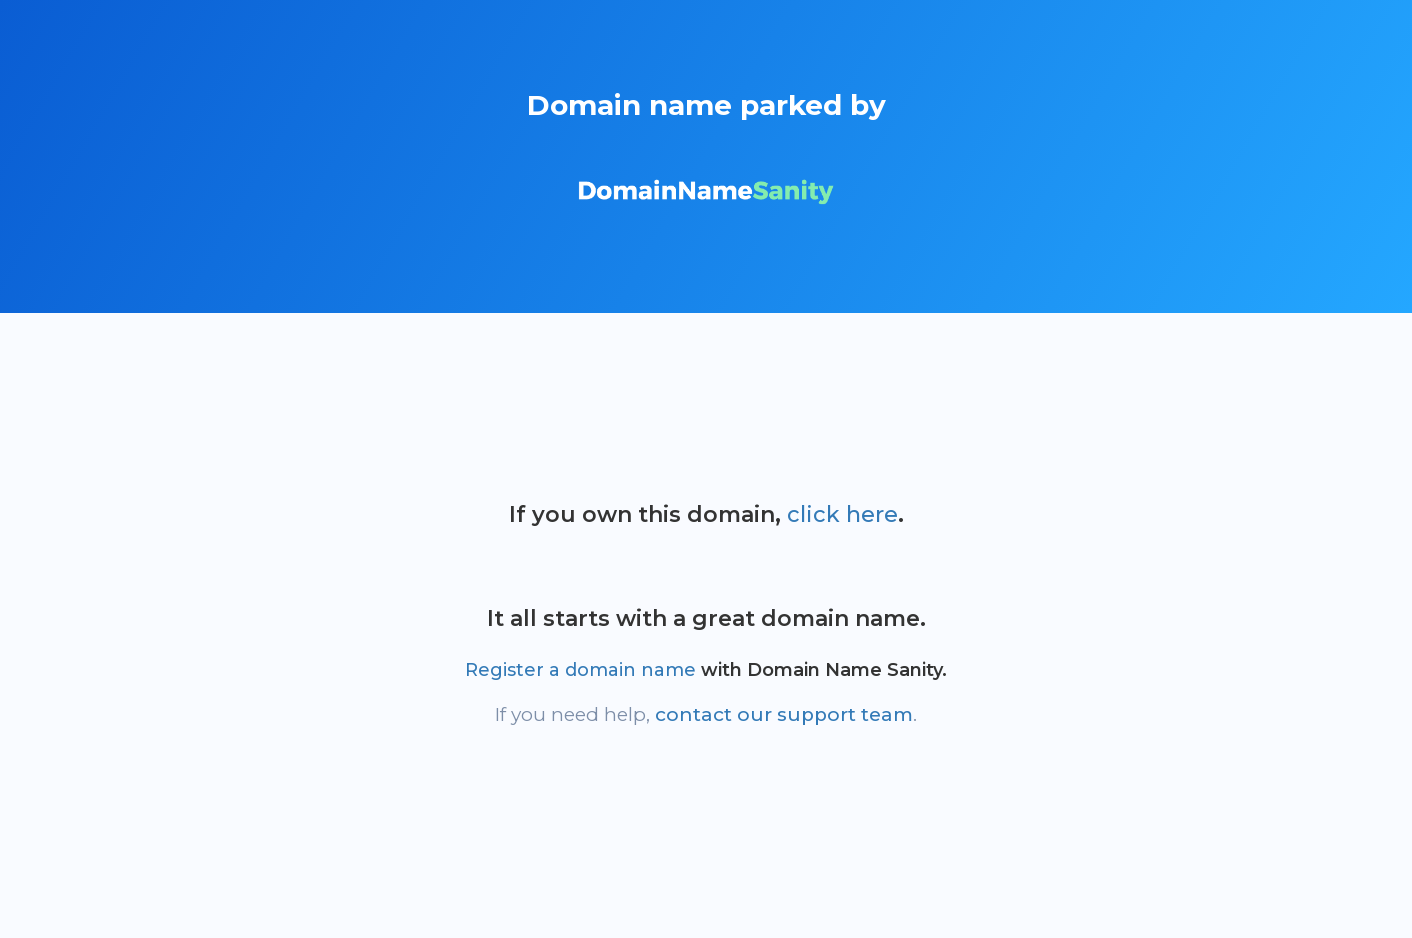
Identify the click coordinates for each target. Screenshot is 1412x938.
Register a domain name (580, 670)
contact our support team (784, 714)
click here (842, 514)
